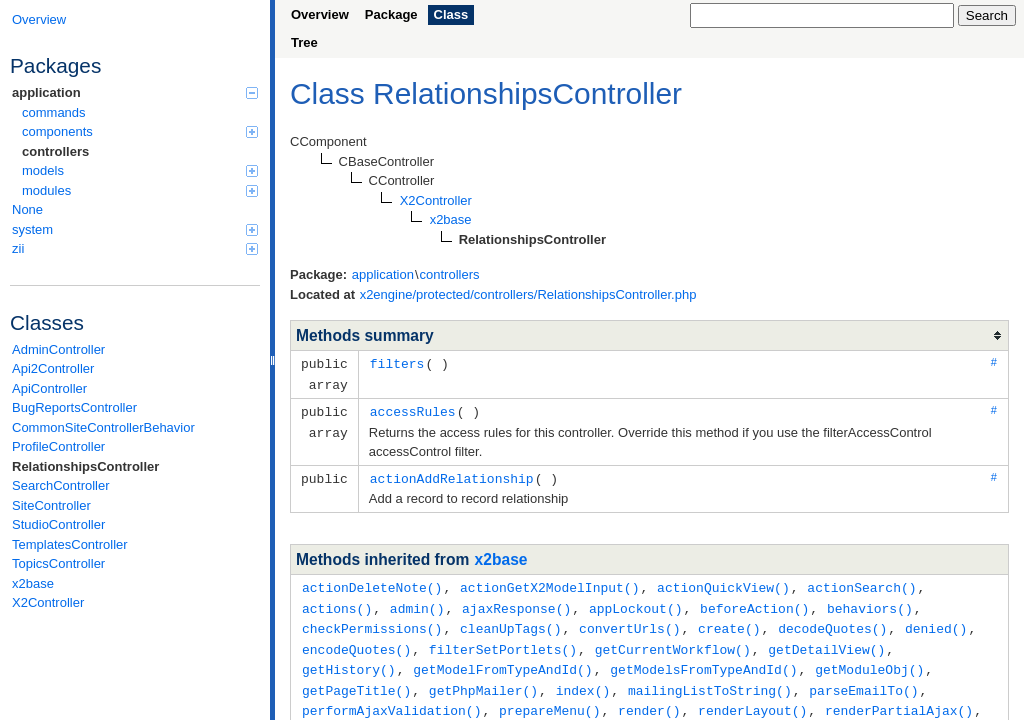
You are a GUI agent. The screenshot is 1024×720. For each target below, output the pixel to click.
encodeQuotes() (356, 642)
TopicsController (58, 563)
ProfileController (58, 446)
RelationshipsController (85, 466)
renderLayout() (752, 700)
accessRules (413, 409)
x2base (33, 583)
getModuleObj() (869, 661)
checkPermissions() (372, 622)
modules (140, 190)
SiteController (51, 505)
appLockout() (636, 603)
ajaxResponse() (516, 603)
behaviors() (870, 603)
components (140, 131)
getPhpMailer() (483, 681)
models (140, 170)
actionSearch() (861, 583)
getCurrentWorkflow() (673, 642)
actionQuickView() (723, 583)
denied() (936, 622)
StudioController (58, 524)
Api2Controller (53, 368)
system (135, 229)
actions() (337, 603)
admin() (417, 603)
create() (729, 622)
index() (583, 681)
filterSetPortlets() (503, 642)
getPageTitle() (356, 681)
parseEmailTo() (863, 681)
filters (397, 363)
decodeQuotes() (832, 622)
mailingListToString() (710, 681)
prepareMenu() (549, 700)
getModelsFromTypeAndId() (703, 661)
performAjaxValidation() (391, 700)
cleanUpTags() (510, 622)
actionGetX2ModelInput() (549, 583)
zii (135, 248)
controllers (55, 151)
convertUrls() (629, 622)
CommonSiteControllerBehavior (103, 427)
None (27, 209)
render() (649, 700)
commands (54, 112)
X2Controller (48, 602)
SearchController (61, 485)
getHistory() (349, 661)
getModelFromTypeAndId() (502, 661)
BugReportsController (74, 407)
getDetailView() (826, 642)
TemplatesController (70, 544)
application (135, 92)
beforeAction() (754, 603)
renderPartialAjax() (899, 700)
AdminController (58, 349)
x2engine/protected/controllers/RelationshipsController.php (528, 294)
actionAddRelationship (452, 475)
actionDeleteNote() (372, 583)
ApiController (49, 388)
